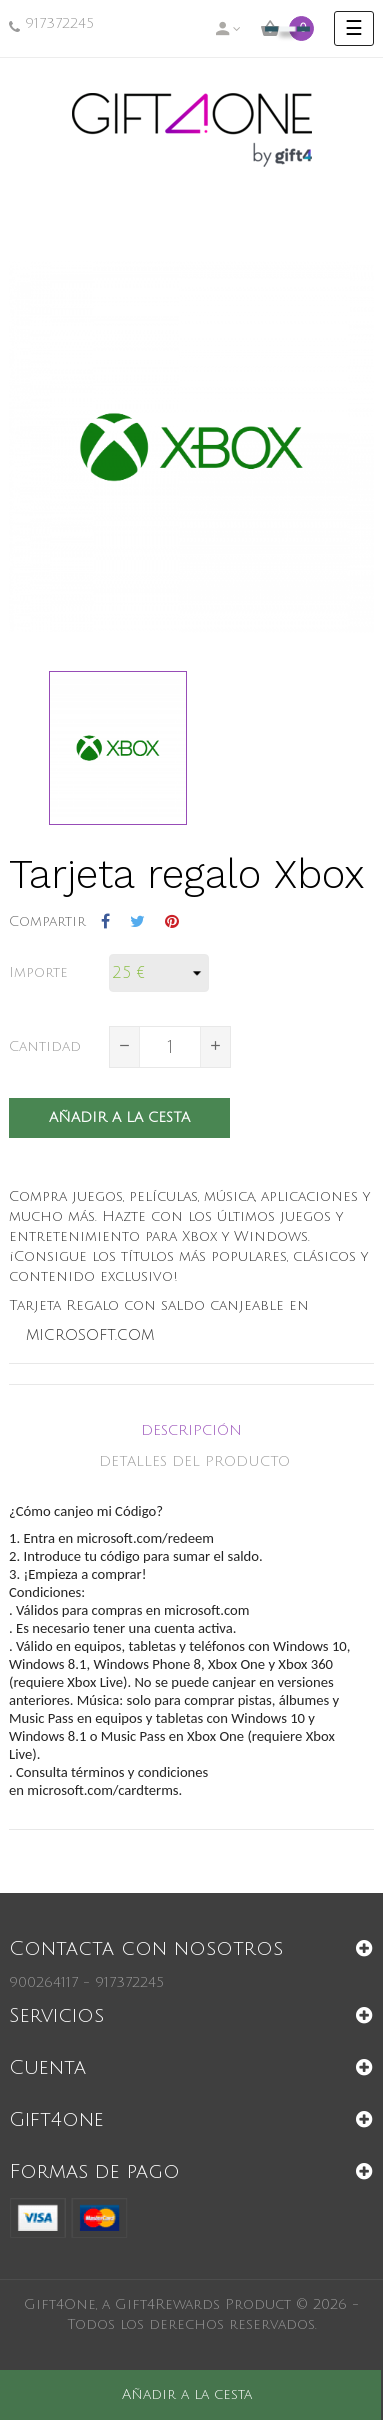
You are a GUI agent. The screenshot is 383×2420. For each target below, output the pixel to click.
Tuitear (137, 921)
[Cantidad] (170, 1047)
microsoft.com (90, 1335)
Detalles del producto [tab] (194, 1461)
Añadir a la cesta (119, 1117)
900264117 (43, 1982)
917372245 (59, 23)
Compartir (105, 921)
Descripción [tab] (191, 1430)
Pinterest (172, 921)
